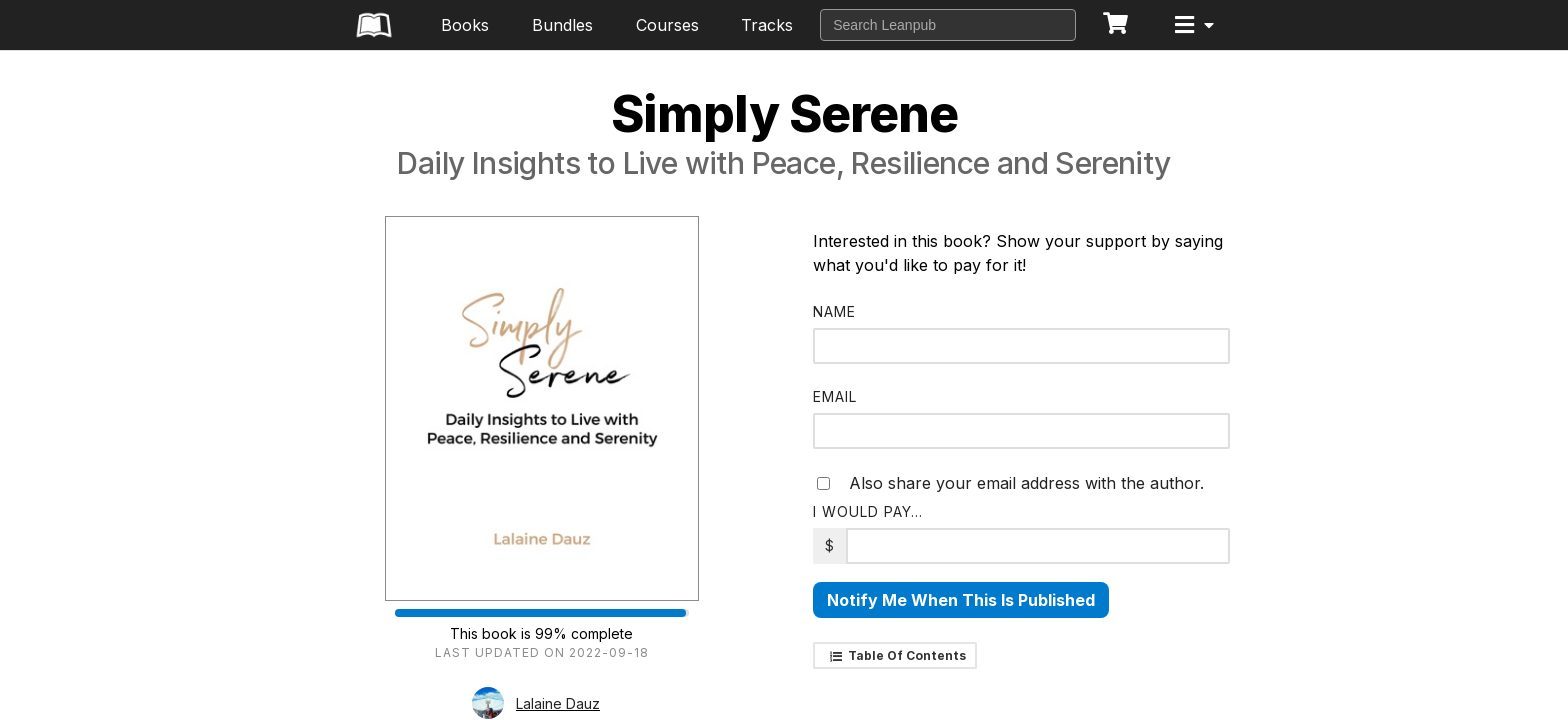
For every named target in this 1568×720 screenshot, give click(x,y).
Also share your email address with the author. (1010, 483)
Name (834, 311)
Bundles (562, 25)
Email (835, 396)
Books (465, 25)
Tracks (767, 25)
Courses (667, 25)
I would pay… (868, 511)
